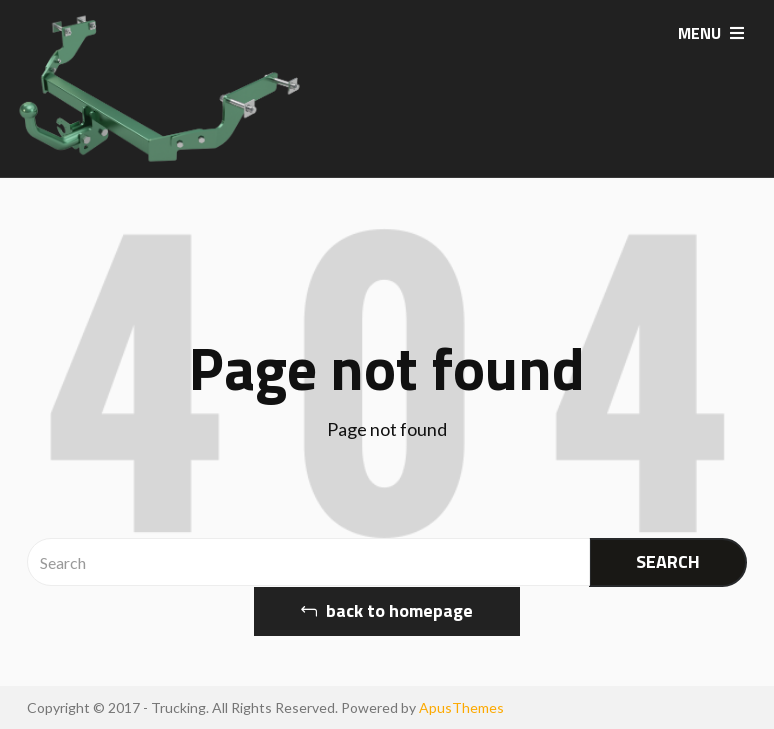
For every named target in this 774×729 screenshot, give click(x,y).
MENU (711, 33)
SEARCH (668, 561)
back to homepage (387, 610)
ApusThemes (461, 707)
